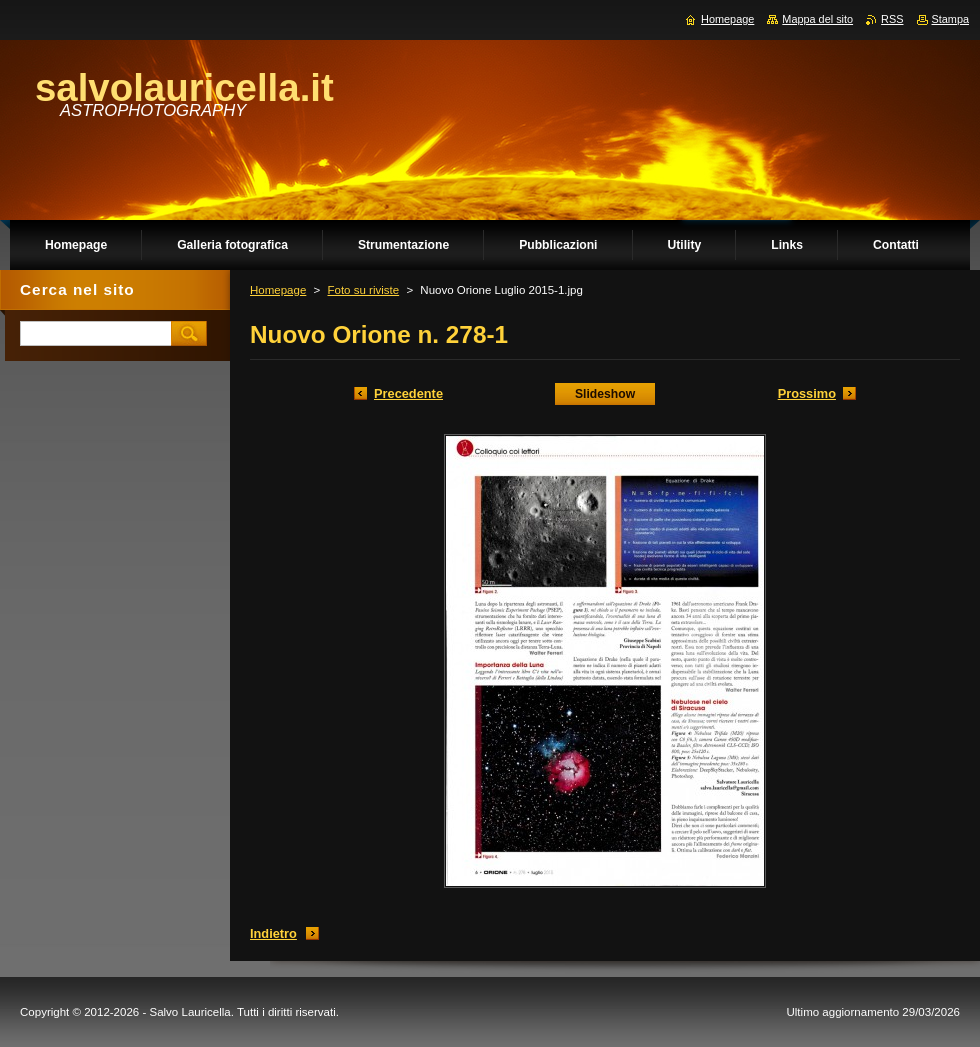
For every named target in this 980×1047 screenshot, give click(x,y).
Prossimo (807, 393)
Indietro (273, 933)
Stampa (950, 19)
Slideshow (605, 394)
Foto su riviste (363, 290)
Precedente (408, 393)
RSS (892, 19)
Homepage (278, 290)
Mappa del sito (817, 19)
